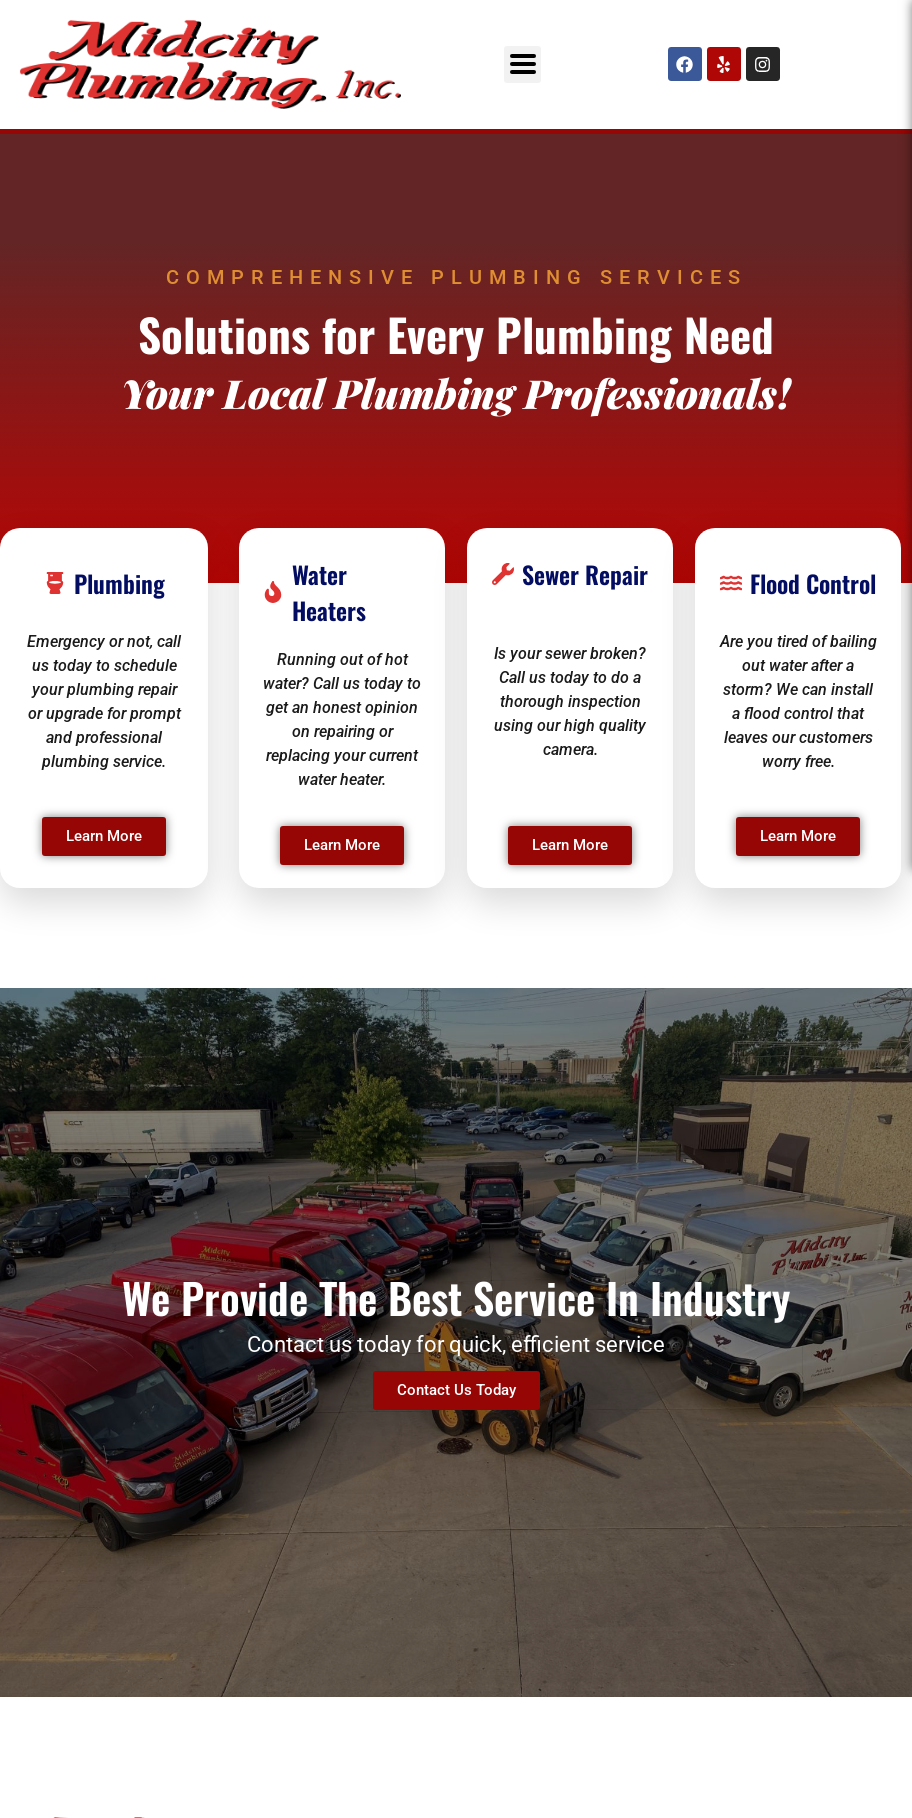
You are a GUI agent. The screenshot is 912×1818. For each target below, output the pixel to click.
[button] (522, 64)
